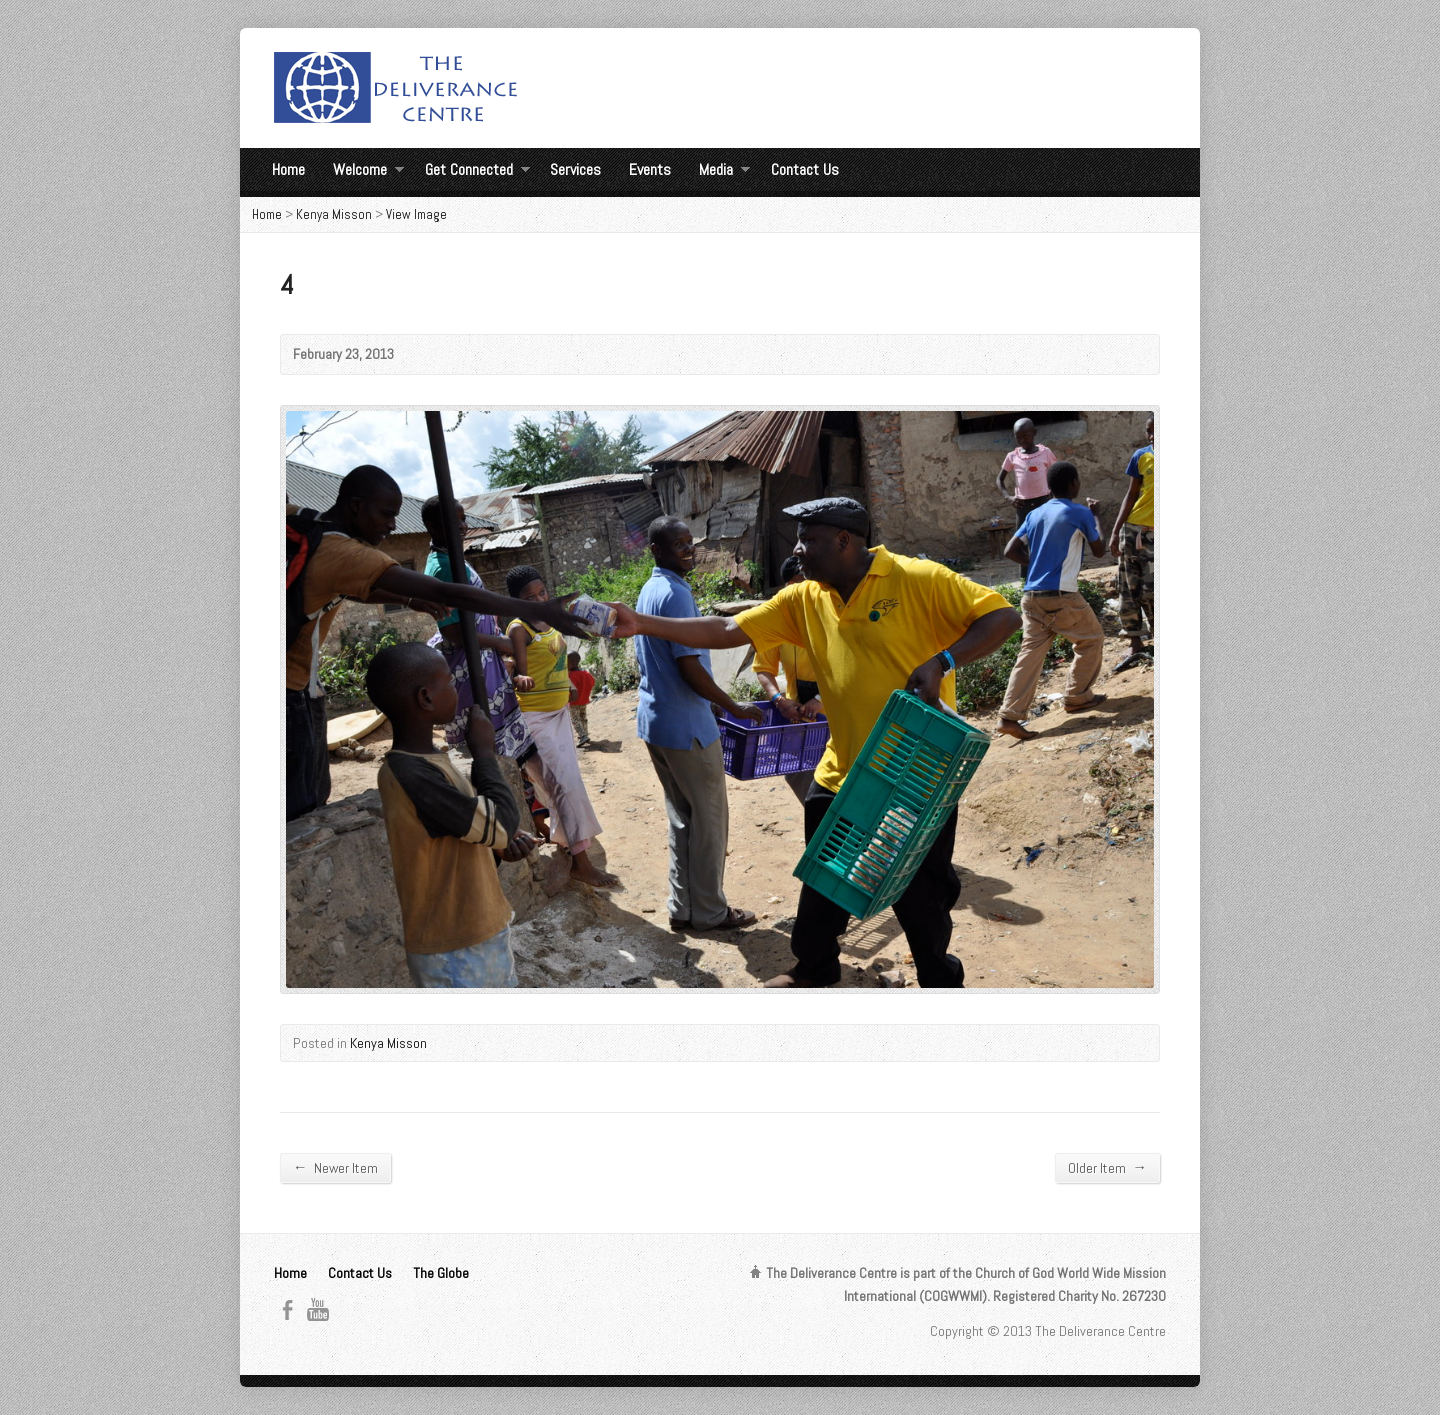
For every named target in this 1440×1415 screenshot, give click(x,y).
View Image (416, 214)
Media (724, 172)
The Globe (441, 1273)
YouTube (317, 1309)
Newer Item (335, 1167)
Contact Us (805, 169)
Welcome (368, 172)
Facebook (287, 1309)
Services (575, 169)
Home (288, 169)
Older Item (1107, 1167)
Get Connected (477, 172)
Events (650, 169)
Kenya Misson (334, 214)
